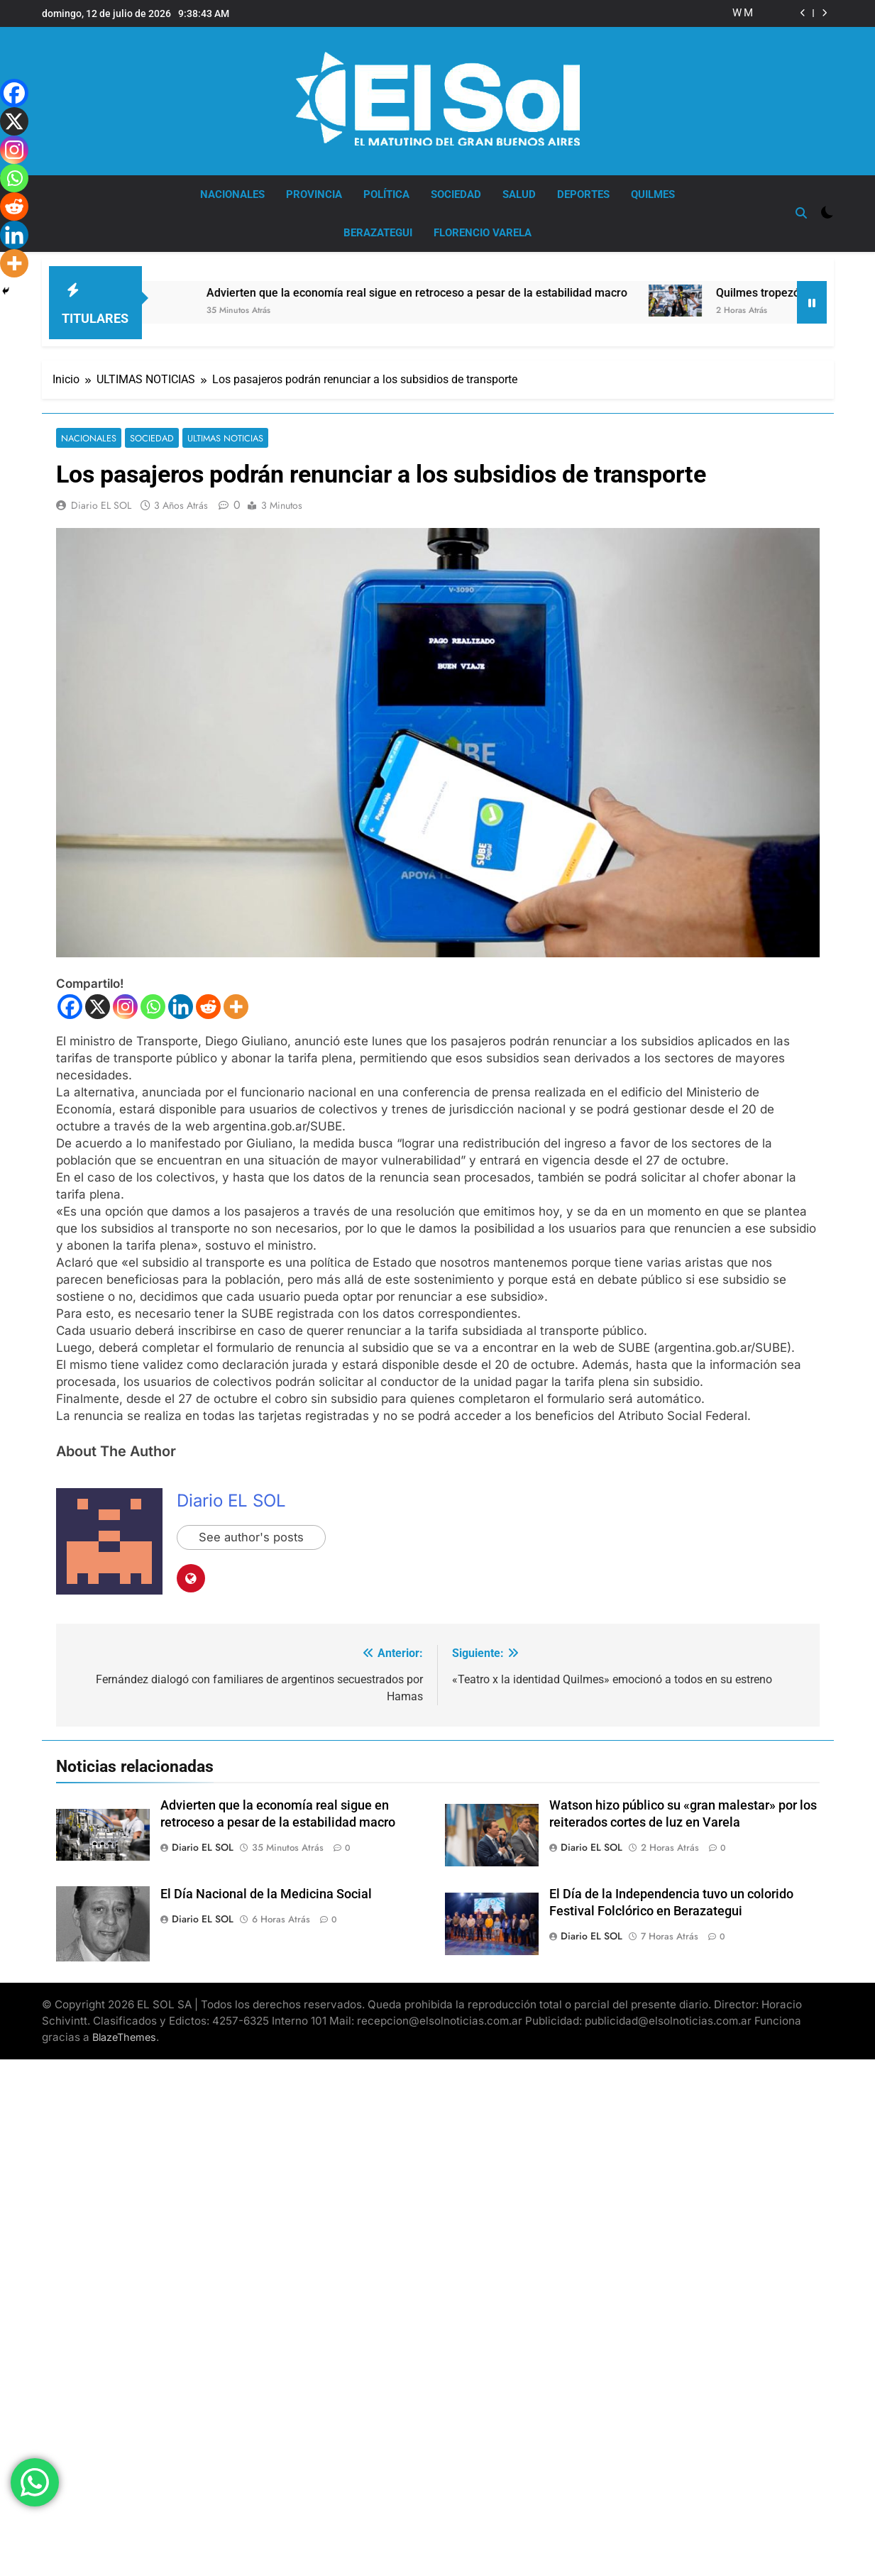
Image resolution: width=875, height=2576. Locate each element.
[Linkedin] (180, 1004)
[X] (97, 1004)
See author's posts (252, 1536)
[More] (236, 1004)
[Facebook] (69, 1004)
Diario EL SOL (101, 503)
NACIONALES (232, 194)
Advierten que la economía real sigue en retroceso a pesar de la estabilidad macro (427, 290)
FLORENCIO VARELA (483, 232)
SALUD (519, 194)
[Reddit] (208, 1004)
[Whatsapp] (153, 1004)
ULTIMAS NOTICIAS (217, 435)
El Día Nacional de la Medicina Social (266, 1892)
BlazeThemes (124, 2034)
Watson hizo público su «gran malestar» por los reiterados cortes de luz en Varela (737, 13)
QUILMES (653, 194)
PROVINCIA (314, 194)
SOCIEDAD (456, 194)
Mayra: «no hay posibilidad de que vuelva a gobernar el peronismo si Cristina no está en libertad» (749, 13)
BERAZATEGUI (377, 232)
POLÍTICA (386, 194)
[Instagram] (125, 1004)
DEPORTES (583, 194)
